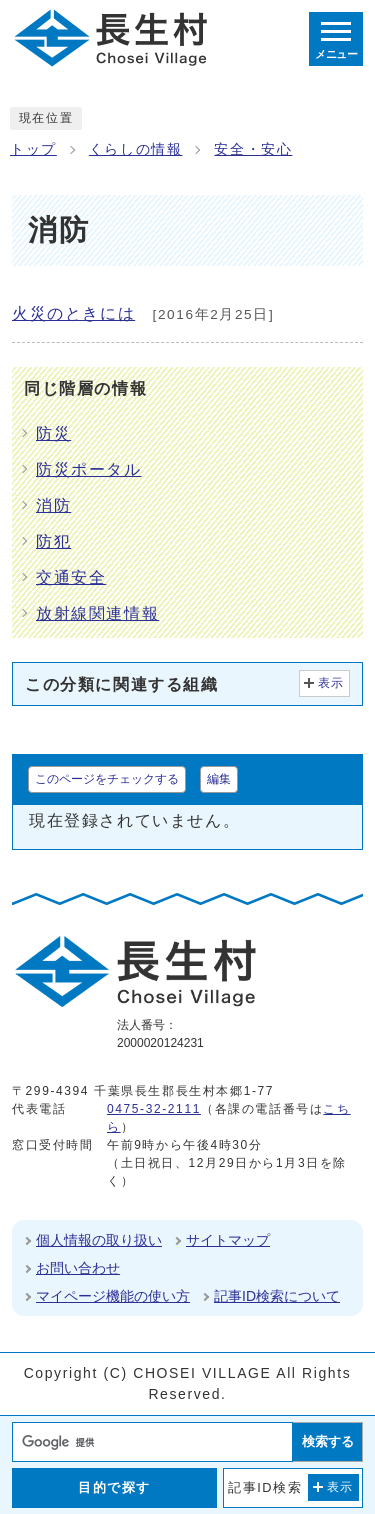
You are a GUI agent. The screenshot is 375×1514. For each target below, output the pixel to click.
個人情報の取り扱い (99, 1240)
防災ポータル (89, 469)
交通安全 (71, 577)
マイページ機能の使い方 (113, 1296)
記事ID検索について (277, 1296)
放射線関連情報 (97, 613)
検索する (328, 1441)
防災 (53, 433)
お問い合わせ (78, 1268)
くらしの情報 (136, 149)
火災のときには (73, 313)
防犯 (53, 541)
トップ (33, 149)
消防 (53, 505)
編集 (219, 779)
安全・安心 (253, 149)
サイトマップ (228, 1240)
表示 (331, 683)
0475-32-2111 (154, 1109)
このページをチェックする (107, 779)
